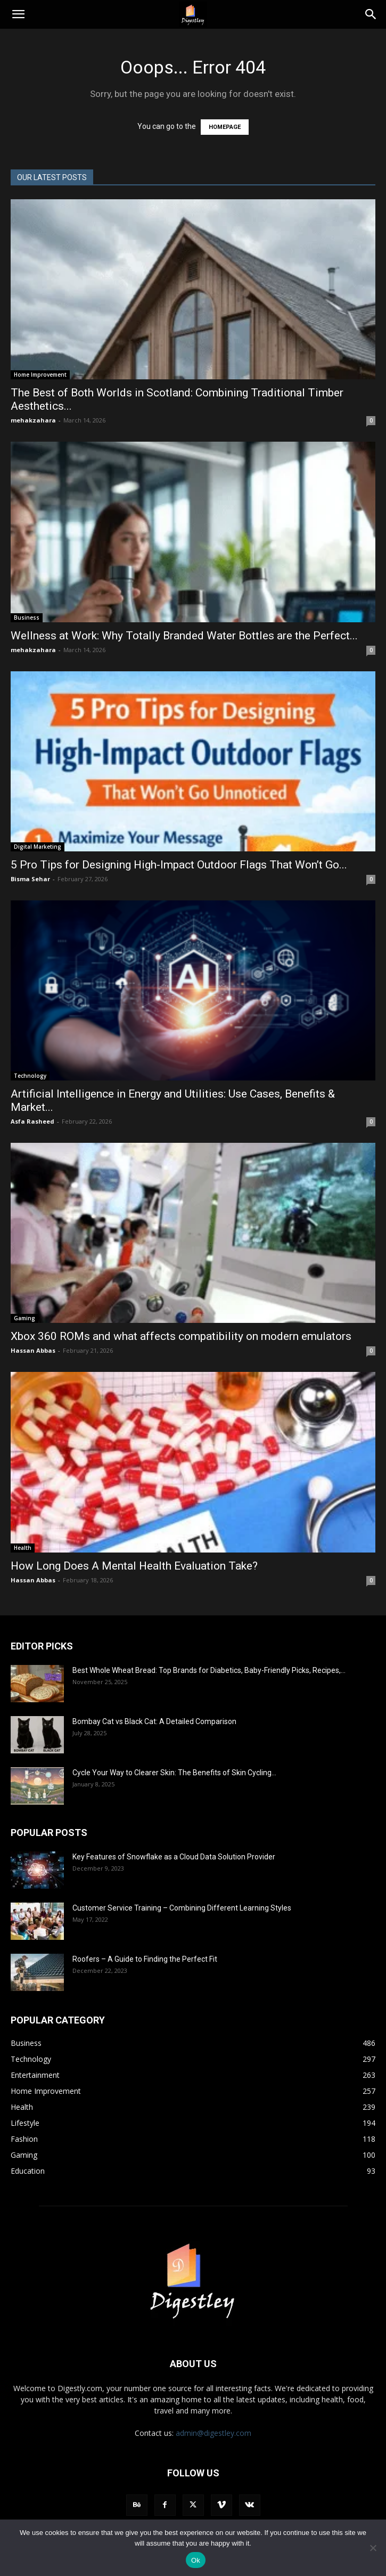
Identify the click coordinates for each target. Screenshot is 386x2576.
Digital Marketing (37, 846)
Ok (195, 2560)
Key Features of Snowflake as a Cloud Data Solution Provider (173, 1856)
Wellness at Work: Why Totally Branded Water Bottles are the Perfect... (184, 635)
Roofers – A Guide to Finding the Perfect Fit (145, 1959)
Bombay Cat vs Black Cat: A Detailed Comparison (154, 1721)
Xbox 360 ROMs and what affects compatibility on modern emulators (182, 1336)
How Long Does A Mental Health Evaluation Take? (134, 1565)
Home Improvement (40, 374)
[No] (372, 2547)
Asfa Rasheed (32, 1121)
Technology (30, 1075)
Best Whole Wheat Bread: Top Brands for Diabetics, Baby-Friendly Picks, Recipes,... (209, 1670)
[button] (18, 14)
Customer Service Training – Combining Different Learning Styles (181, 1908)
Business (26, 617)
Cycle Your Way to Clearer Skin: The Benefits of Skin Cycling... (174, 1772)
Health (22, 1547)
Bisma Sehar (30, 879)
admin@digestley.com (213, 2433)
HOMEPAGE (225, 127)
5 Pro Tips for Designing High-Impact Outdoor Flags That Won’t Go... (179, 864)
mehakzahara (33, 420)
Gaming (24, 1318)
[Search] (371, 14)
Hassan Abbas (33, 1350)
